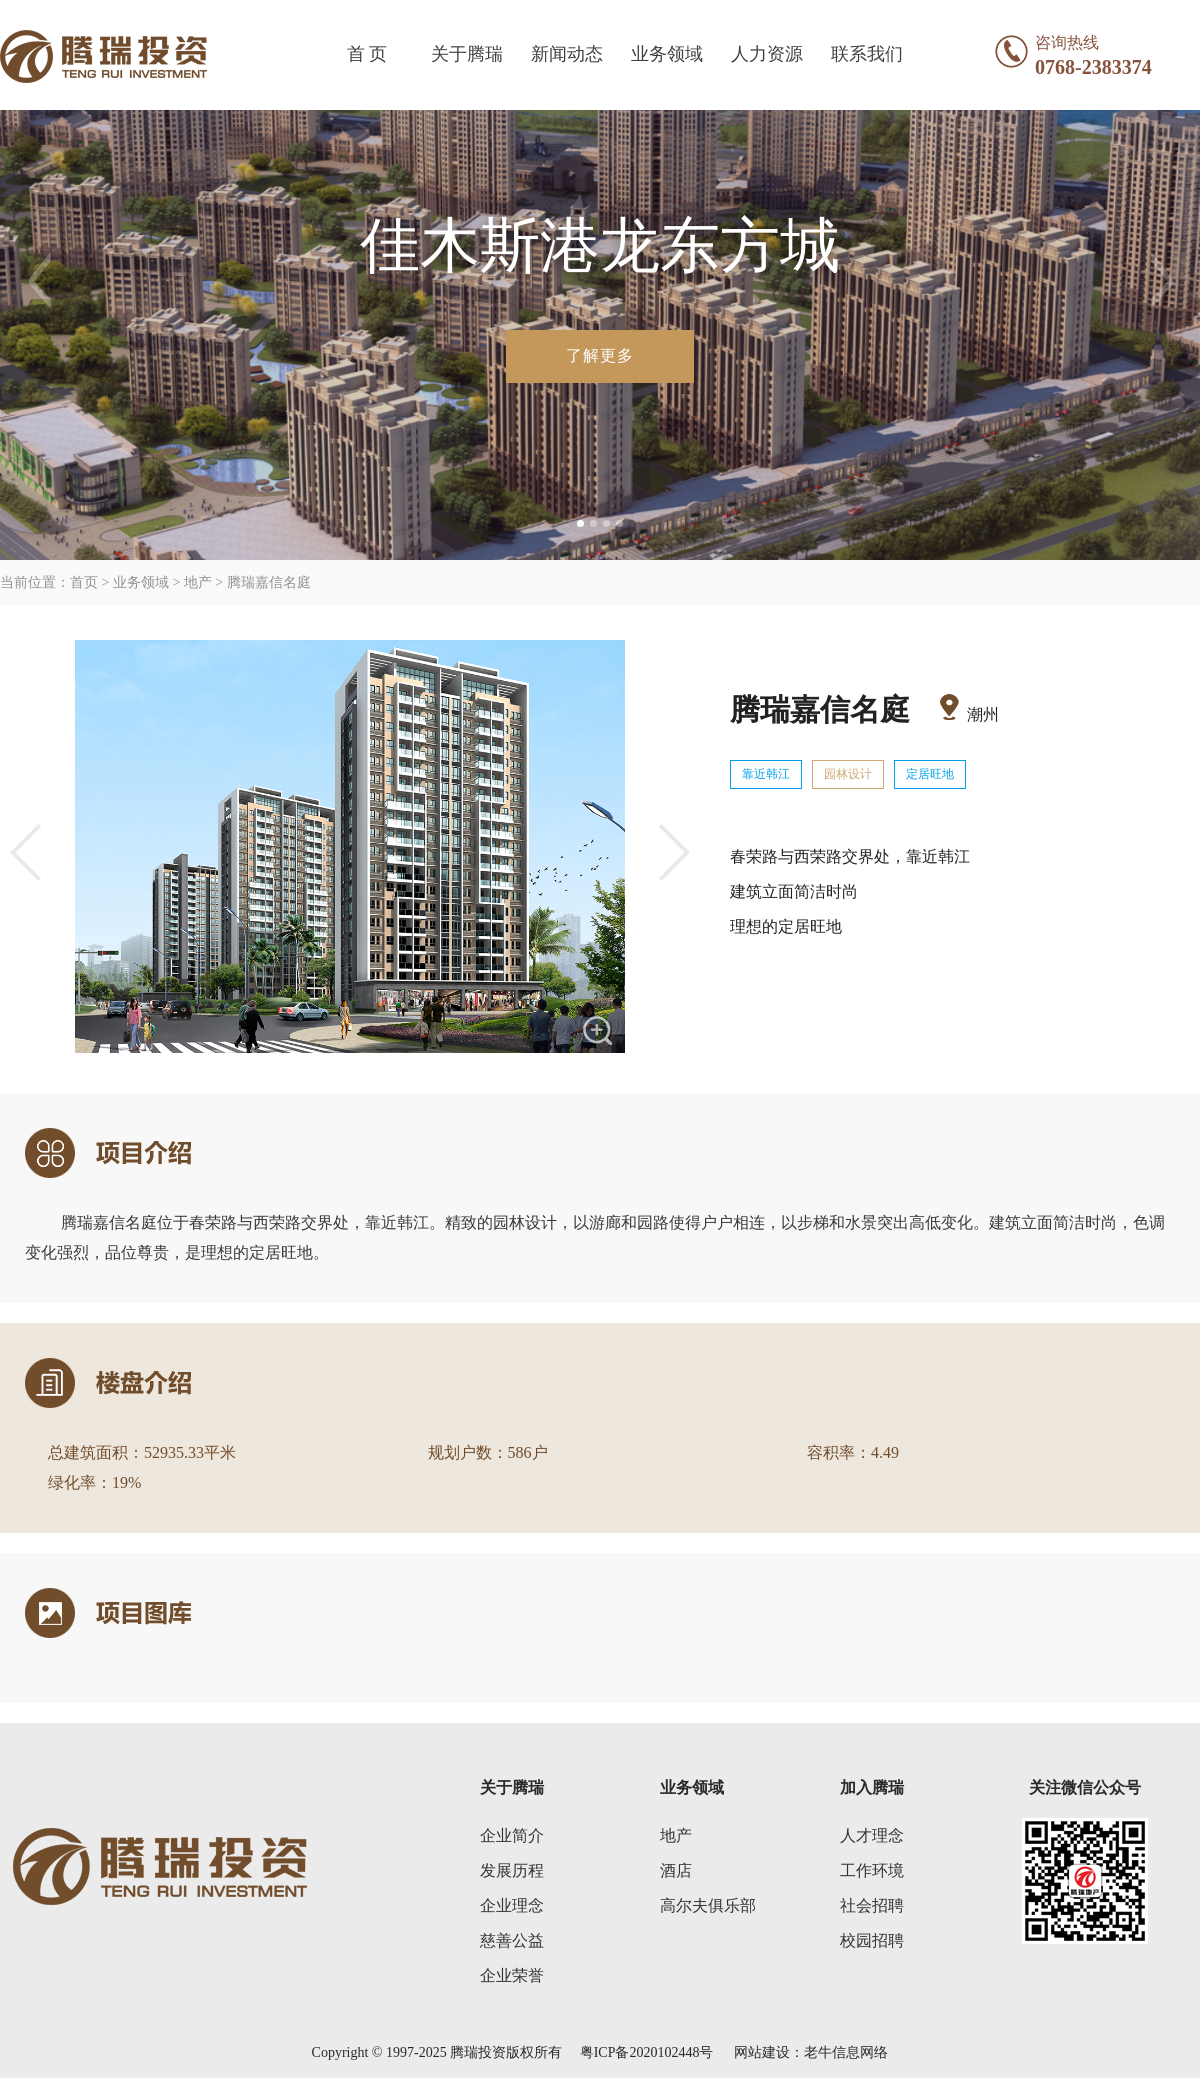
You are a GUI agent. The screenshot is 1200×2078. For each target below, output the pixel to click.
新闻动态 (567, 54)
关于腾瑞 (467, 54)
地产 (676, 1835)
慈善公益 (512, 1940)
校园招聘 (872, 1940)
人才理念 (872, 1835)
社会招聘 (872, 1905)
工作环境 (872, 1870)
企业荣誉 (512, 1975)
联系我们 (867, 54)
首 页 (367, 54)
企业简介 (512, 1835)
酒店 (676, 1870)
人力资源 (767, 54)
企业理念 (512, 1905)
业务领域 (667, 54)
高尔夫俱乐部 (708, 1905)
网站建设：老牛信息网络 (811, 2052)
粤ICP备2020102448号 (646, 2052)
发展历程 (512, 1870)
